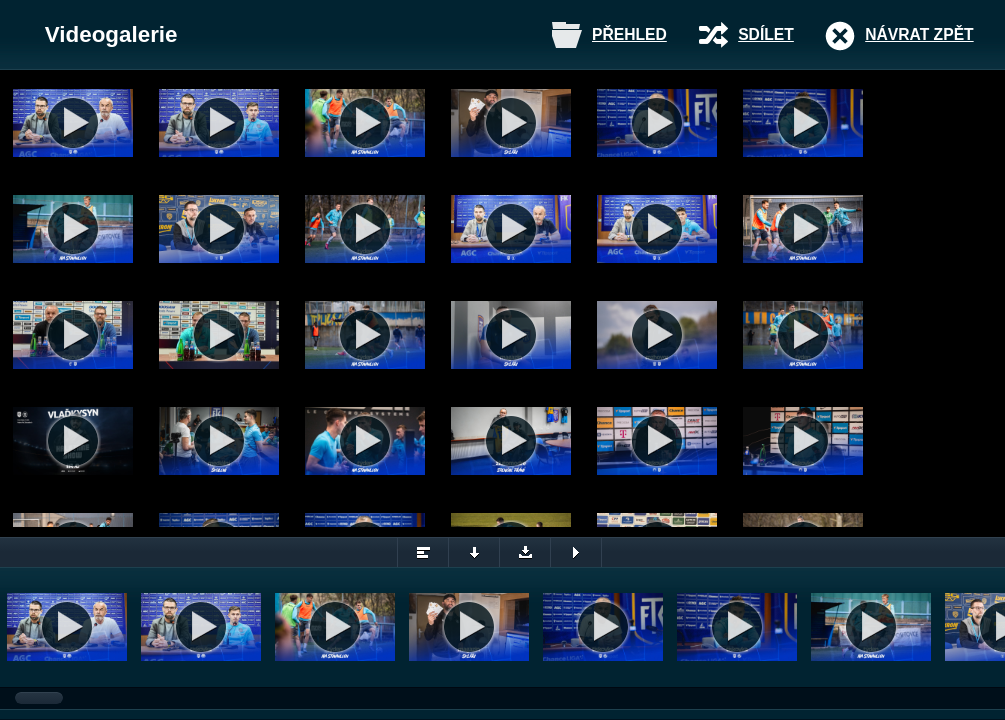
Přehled (629, 34)
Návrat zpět (919, 34)
